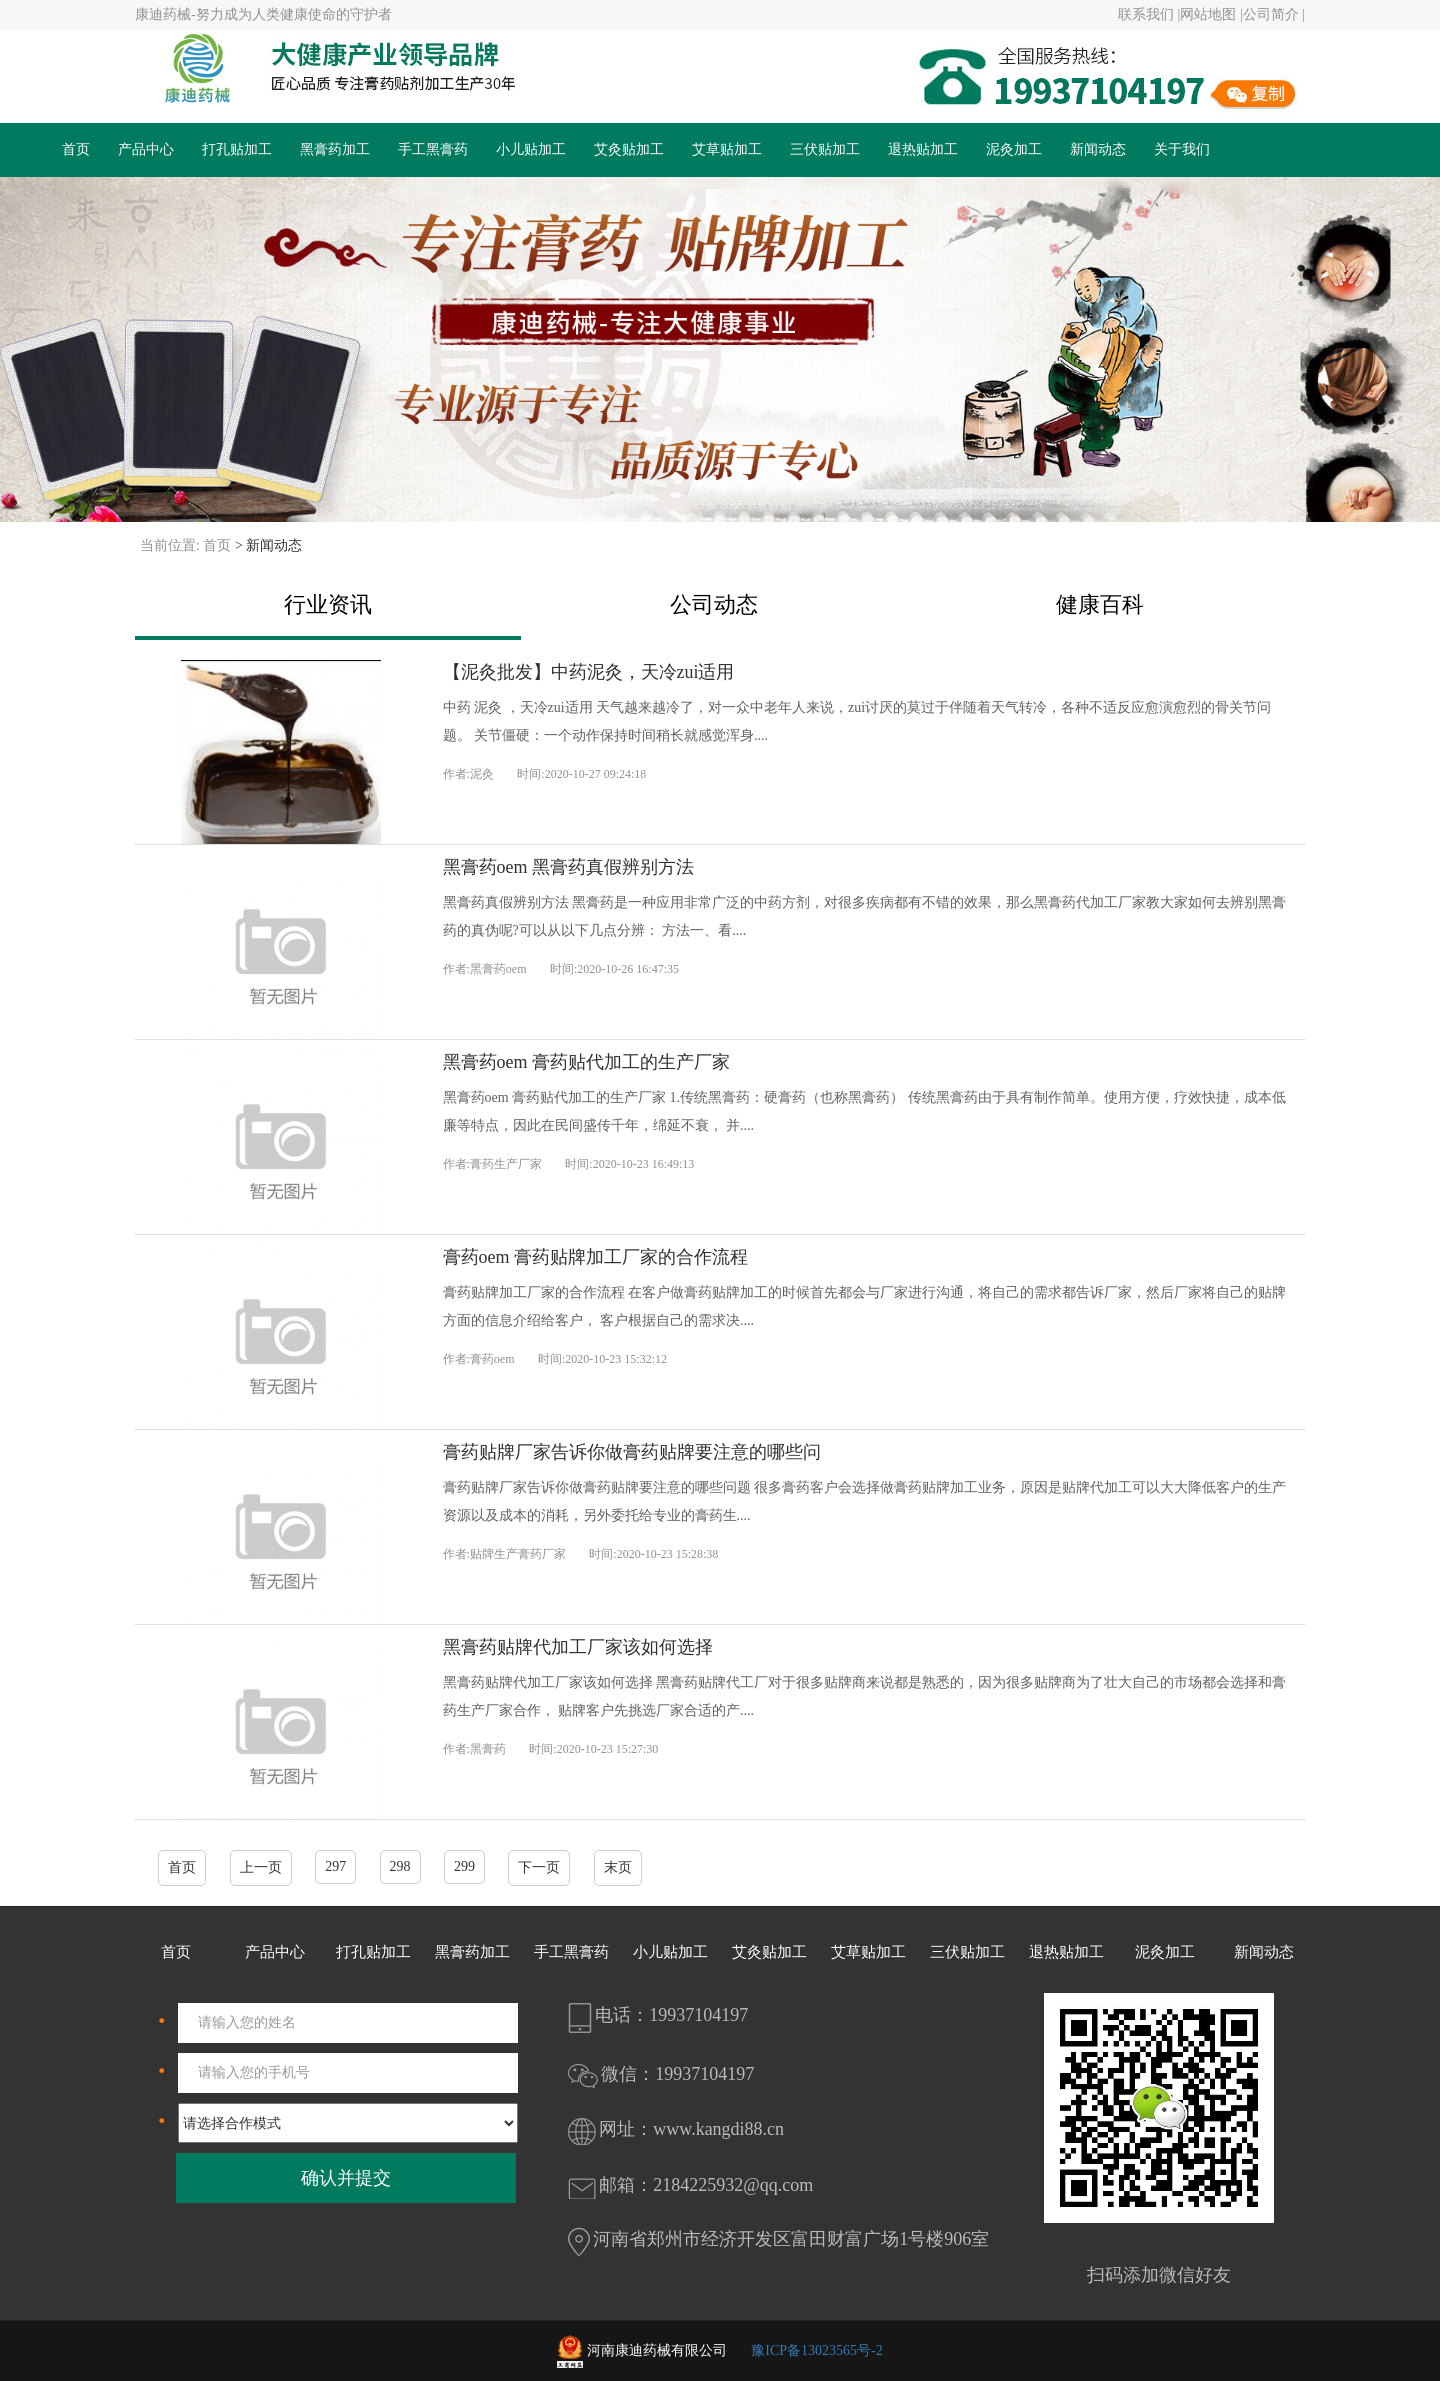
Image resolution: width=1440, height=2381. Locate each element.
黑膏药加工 (335, 149)
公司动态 (714, 604)
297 (335, 1866)
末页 (618, 1867)
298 (400, 1866)
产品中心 (146, 149)
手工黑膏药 (433, 149)
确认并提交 (346, 2178)
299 (464, 1866)
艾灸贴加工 (629, 149)
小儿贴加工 (531, 149)
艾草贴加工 (727, 149)
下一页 (539, 1867)
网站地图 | (1211, 14)
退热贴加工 (923, 149)
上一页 (261, 1867)
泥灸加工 (1014, 149)
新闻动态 (1098, 149)
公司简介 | (1274, 14)
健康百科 (1100, 604)
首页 (76, 149)
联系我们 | (1149, 14)
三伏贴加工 (825, 149)
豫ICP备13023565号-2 (816, 2350)
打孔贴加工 (237, 149)
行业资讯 (328, 604)
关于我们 (1182, 149)
